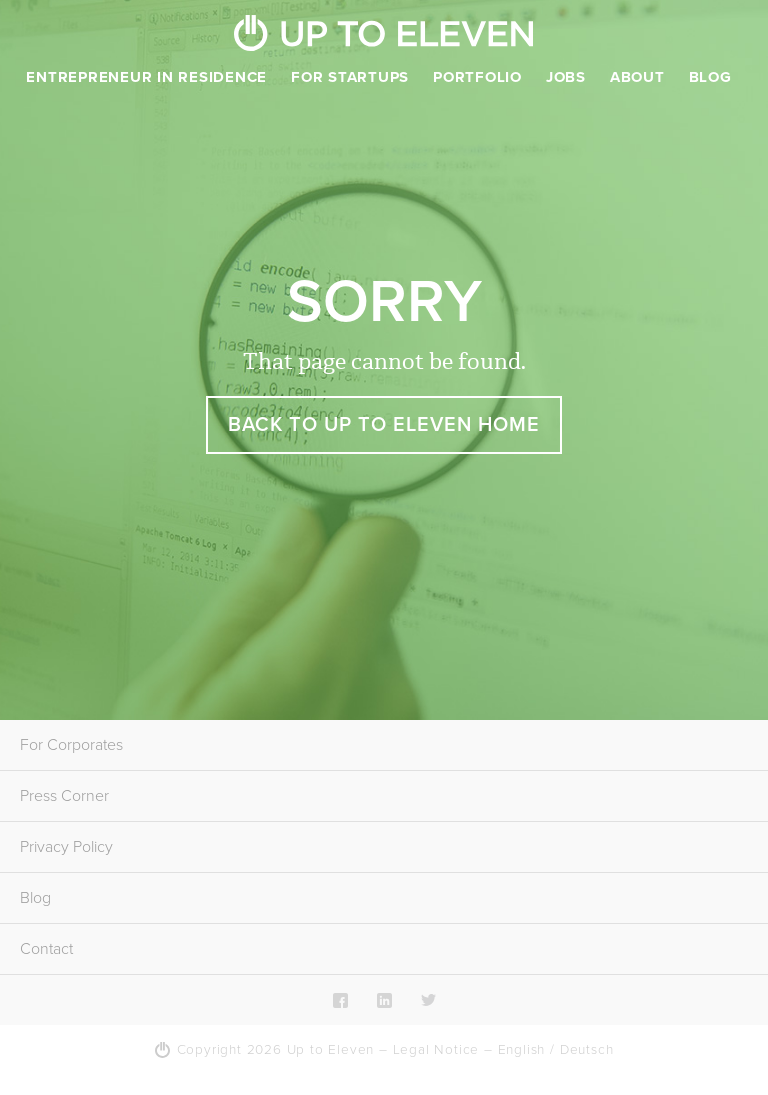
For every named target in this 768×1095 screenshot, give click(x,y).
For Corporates (71, 745)
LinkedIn (384, 1000)
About (637, 77)
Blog (710, 77)
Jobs (566, 77)
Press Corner (64, 796)
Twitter (428, 1000)
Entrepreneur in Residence (146, 77)
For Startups (350, 77)
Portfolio (477, 77)
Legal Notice (436, 1050)
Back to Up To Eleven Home (384, 425)
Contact (46, 949)
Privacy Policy (66, 847)
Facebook (340, 1000)
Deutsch (587, 1050)
